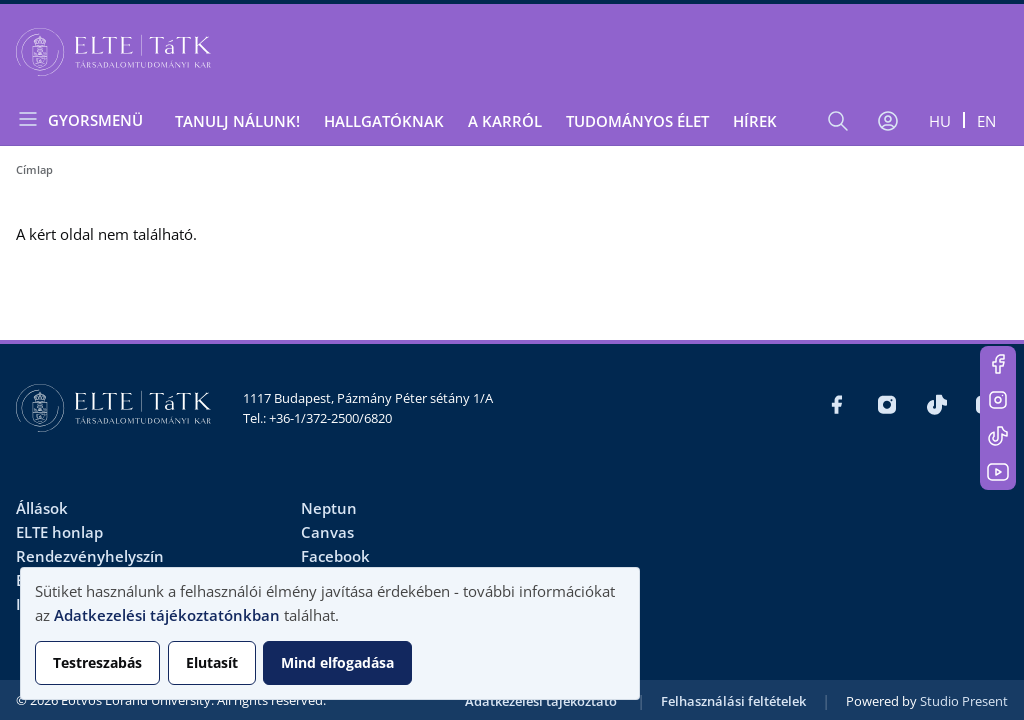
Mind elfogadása (337, 662)
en (986, 121)
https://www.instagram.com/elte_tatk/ (998, 400)
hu (940, 121)
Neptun (329, 508)
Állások (42, 508)
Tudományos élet (637, 121)
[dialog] (330, 633)
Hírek (755, 121)
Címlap (34, 169)
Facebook (335, 556)
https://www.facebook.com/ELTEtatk (998, 364)
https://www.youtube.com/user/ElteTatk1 (998, 472)
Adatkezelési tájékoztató (541, 701)
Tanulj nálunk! (237, 121)
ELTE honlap (59, 532)
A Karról (505, 121)
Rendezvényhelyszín (90, 556)
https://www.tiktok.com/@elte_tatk (998, 436)
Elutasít (212, 662)
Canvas (327, 532)
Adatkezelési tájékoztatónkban (167, 615)
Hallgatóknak (384, 121)
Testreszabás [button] (97, 662)
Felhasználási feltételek (733, 701)
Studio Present (964, 701)
